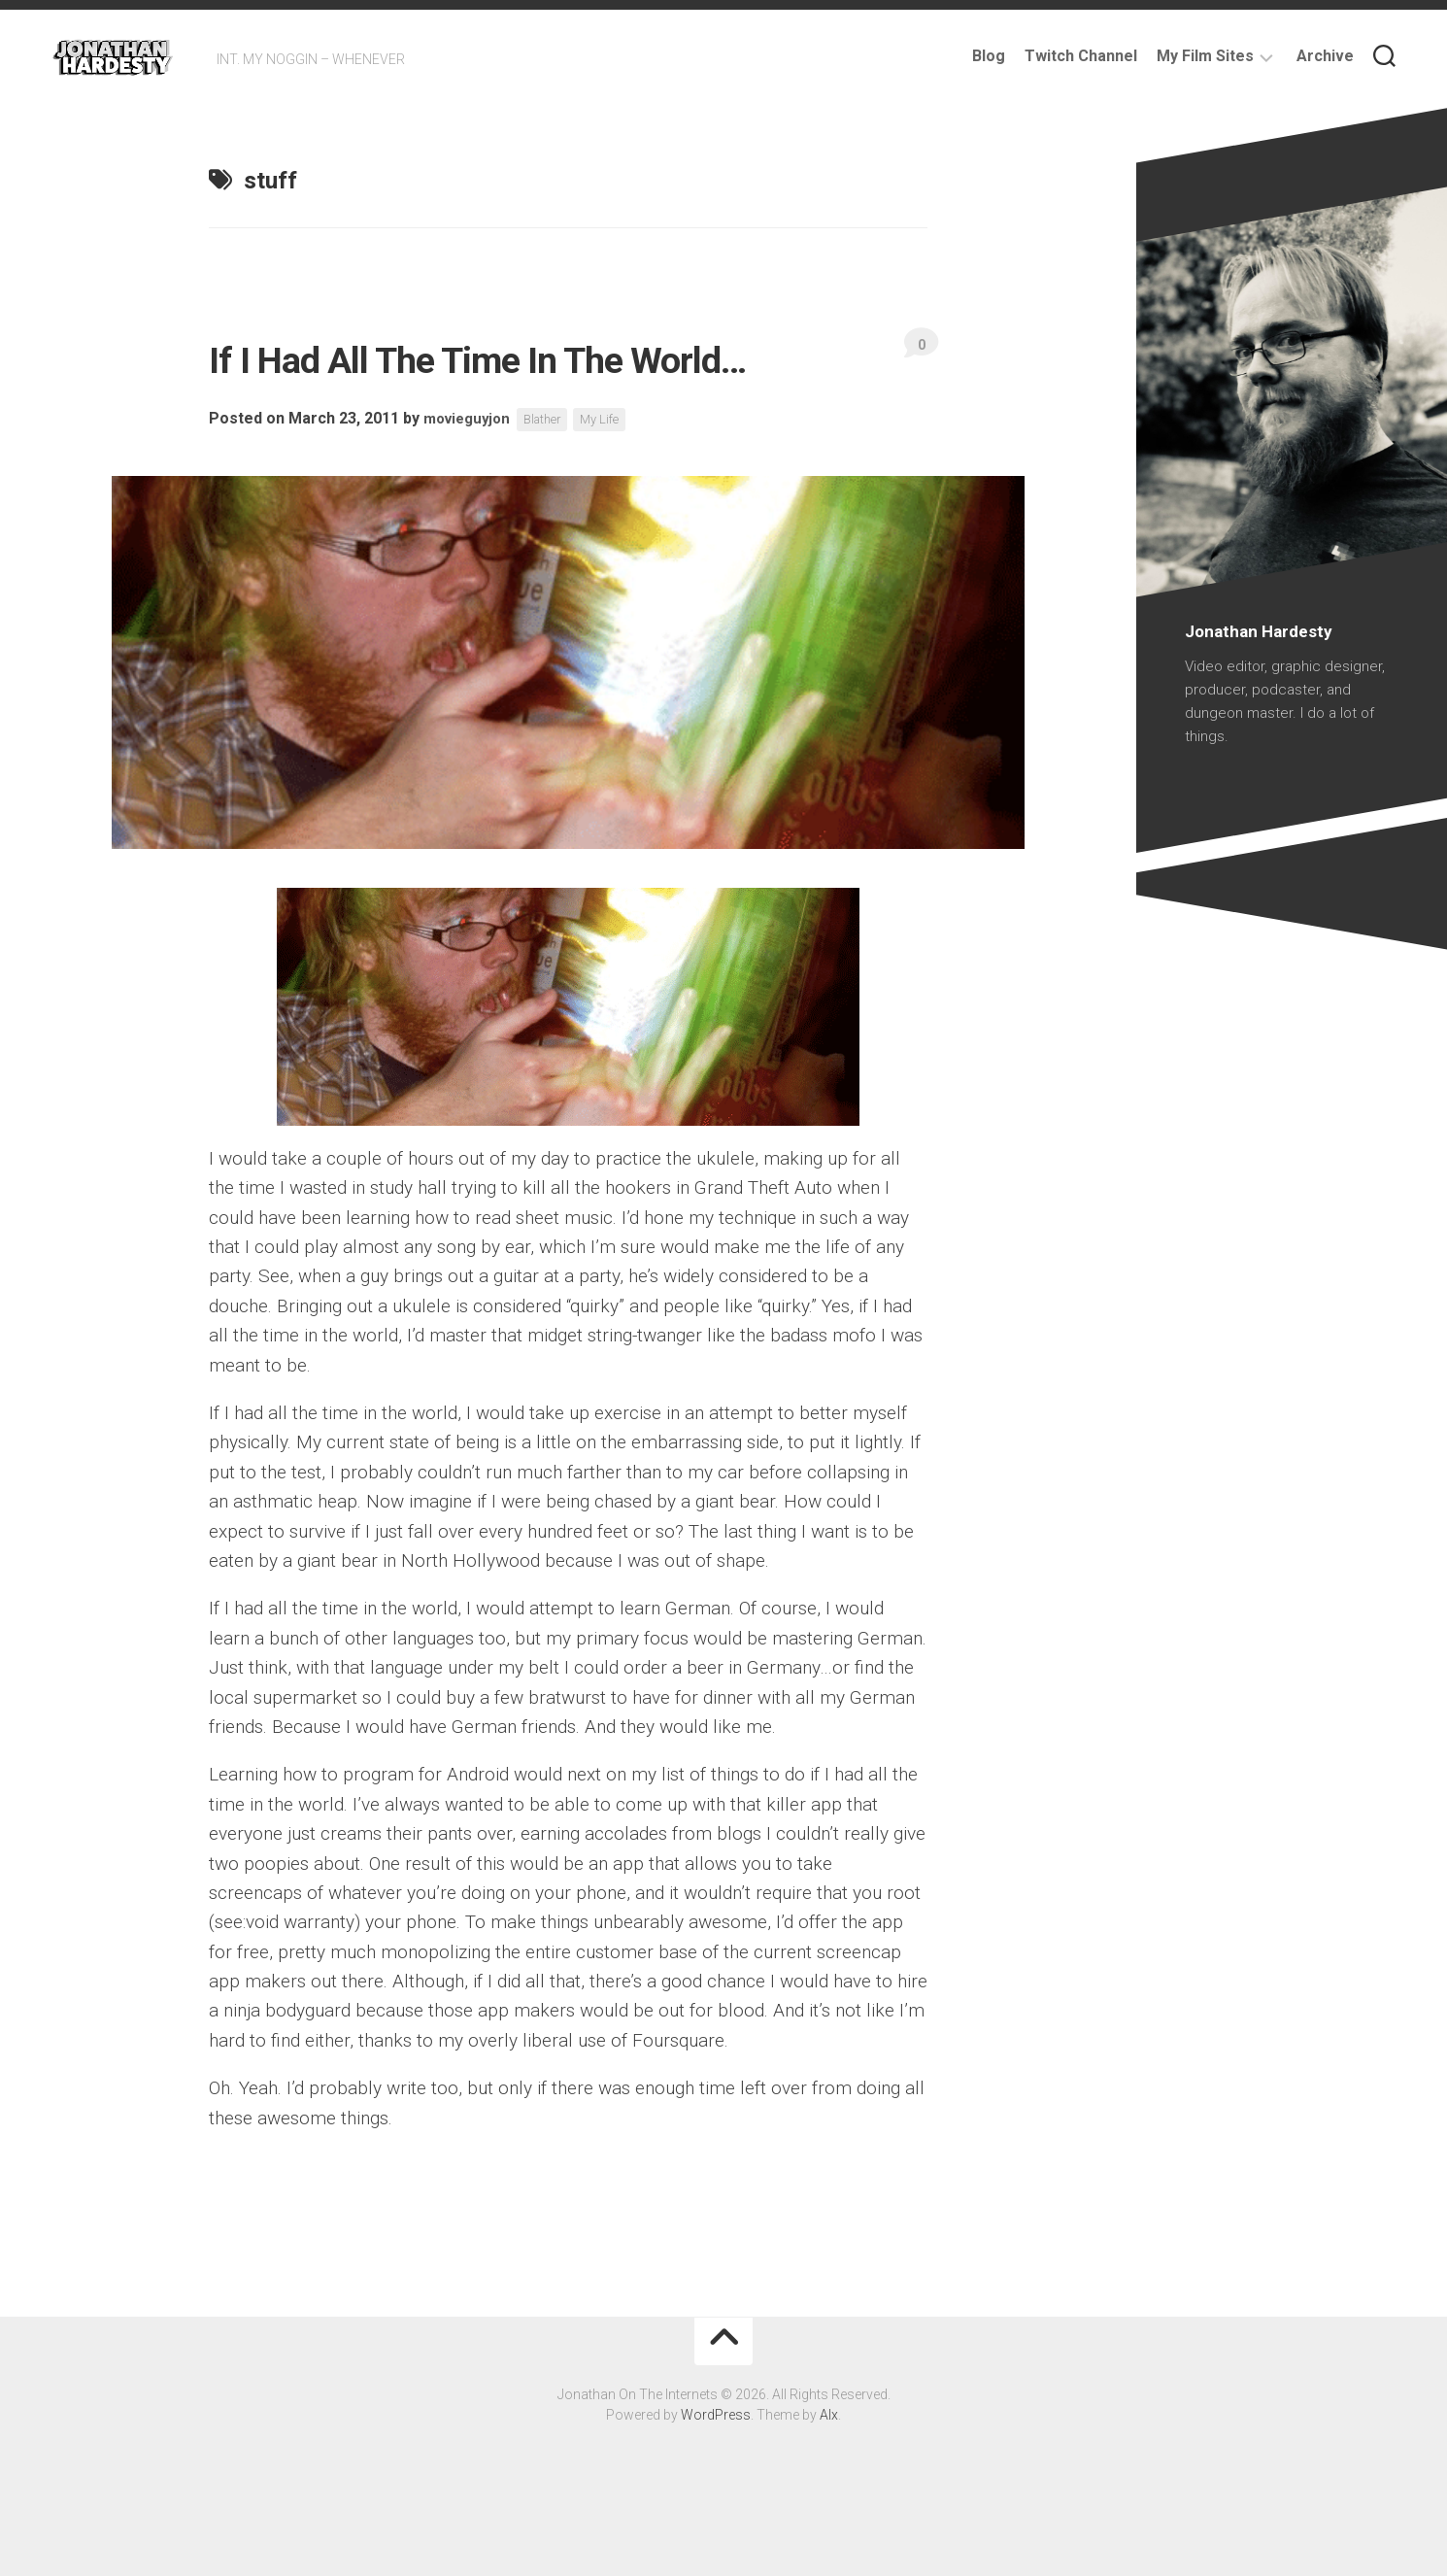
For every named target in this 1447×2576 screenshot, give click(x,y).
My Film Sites (1205, 56)
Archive (1325, 56)
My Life (614, 483)
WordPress (716, 2478)
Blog (988, 56)
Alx (829, 2478)
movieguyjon (470, 482)
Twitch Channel (1081, 56)
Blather (552, 483)
